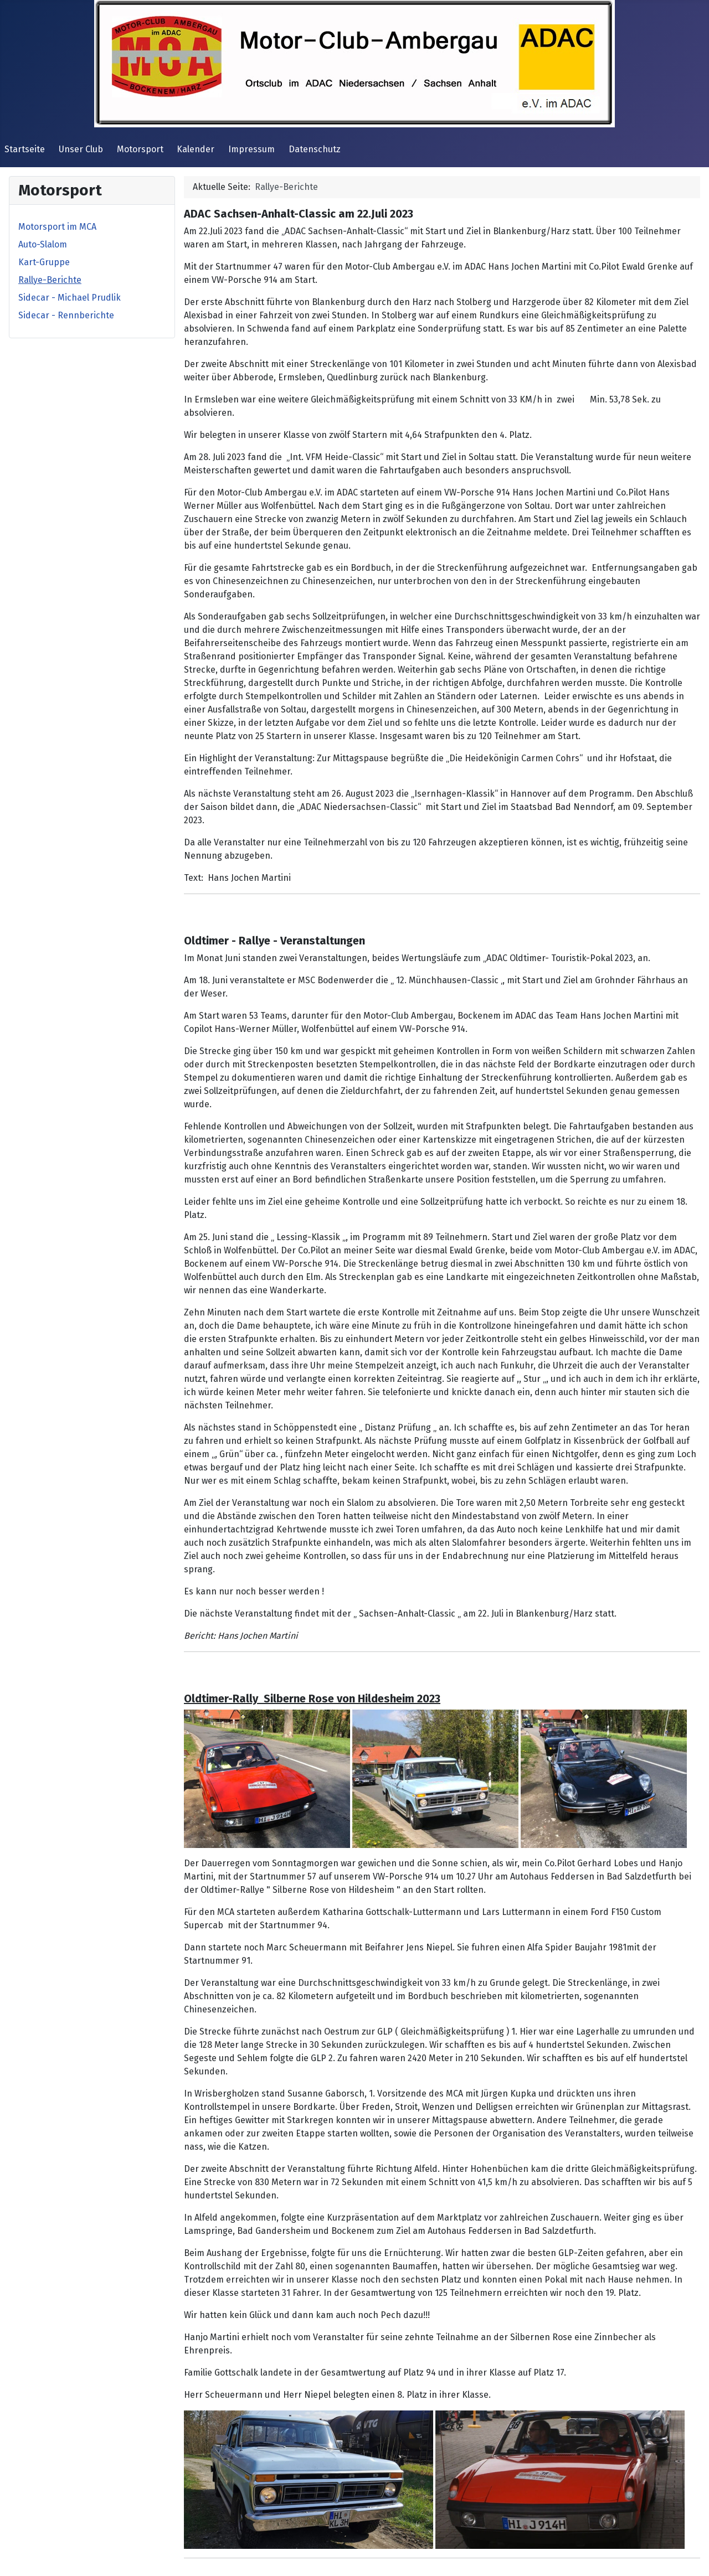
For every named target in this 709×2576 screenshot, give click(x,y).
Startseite (24, 149)
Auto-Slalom (42, 244)
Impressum (251, 149)
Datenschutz (315, 149)
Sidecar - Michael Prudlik (69, 297)
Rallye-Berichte (49, 280)
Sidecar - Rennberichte (66, 315)
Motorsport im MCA (57, 226)
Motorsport (140, 149)
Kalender (195, 149)
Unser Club (81, 149)
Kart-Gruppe (44, 262)
